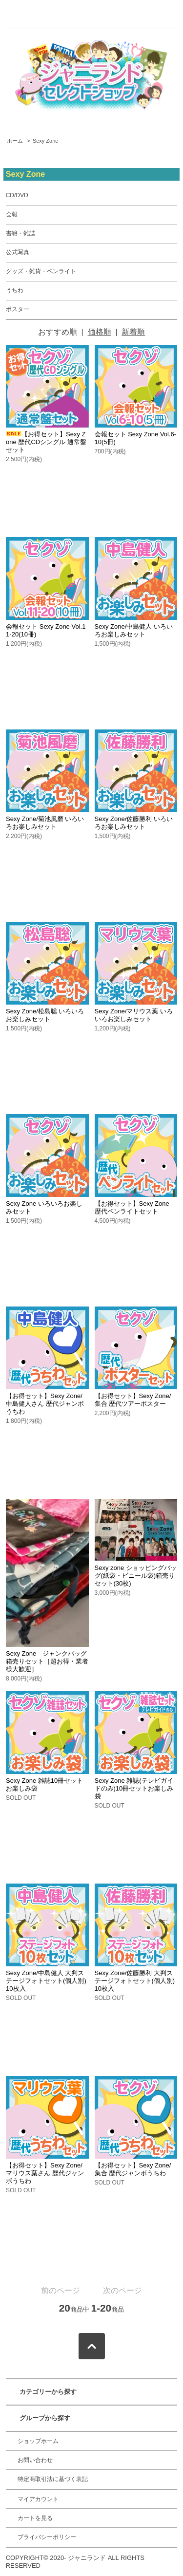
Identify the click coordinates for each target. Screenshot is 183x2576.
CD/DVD (17, 195)
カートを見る (35, 2518)
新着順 (133, 332)
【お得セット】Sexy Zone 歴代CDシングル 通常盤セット (46, 441)
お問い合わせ (35, 2460)
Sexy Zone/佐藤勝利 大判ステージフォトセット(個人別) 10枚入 (135, 1980)
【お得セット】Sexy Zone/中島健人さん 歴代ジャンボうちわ (45, 1403)
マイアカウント (38, 2499)
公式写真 (17, 252)
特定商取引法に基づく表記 (53, 2479)
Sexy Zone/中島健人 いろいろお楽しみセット (134, 630)
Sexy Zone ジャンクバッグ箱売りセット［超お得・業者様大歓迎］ (47, 1661)
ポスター (17, 309)
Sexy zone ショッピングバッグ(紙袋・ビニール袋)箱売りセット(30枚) (136, 1575)
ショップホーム (38, 2441)
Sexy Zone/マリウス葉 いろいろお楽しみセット (134, 1015)
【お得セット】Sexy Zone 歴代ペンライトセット (132, 1207)
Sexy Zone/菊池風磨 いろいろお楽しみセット (45, 822)
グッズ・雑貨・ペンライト (41, 271)
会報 (12, 214)
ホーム (15, 141)
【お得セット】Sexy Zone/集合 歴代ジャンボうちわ (133, 2169)
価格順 (99, 332)
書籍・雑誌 (20, 233)
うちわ (14, 290)
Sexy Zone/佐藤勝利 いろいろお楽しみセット (134, 822)
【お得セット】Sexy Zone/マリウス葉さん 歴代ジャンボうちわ (45, 2173)
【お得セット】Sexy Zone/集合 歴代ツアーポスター (133, 1399)
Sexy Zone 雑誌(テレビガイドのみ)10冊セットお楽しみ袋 (134, 1788)
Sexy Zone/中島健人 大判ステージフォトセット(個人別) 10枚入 (46, 1980)
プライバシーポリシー (47, 2537)
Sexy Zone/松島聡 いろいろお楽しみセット (45, 1015)
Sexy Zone (46, 141)
